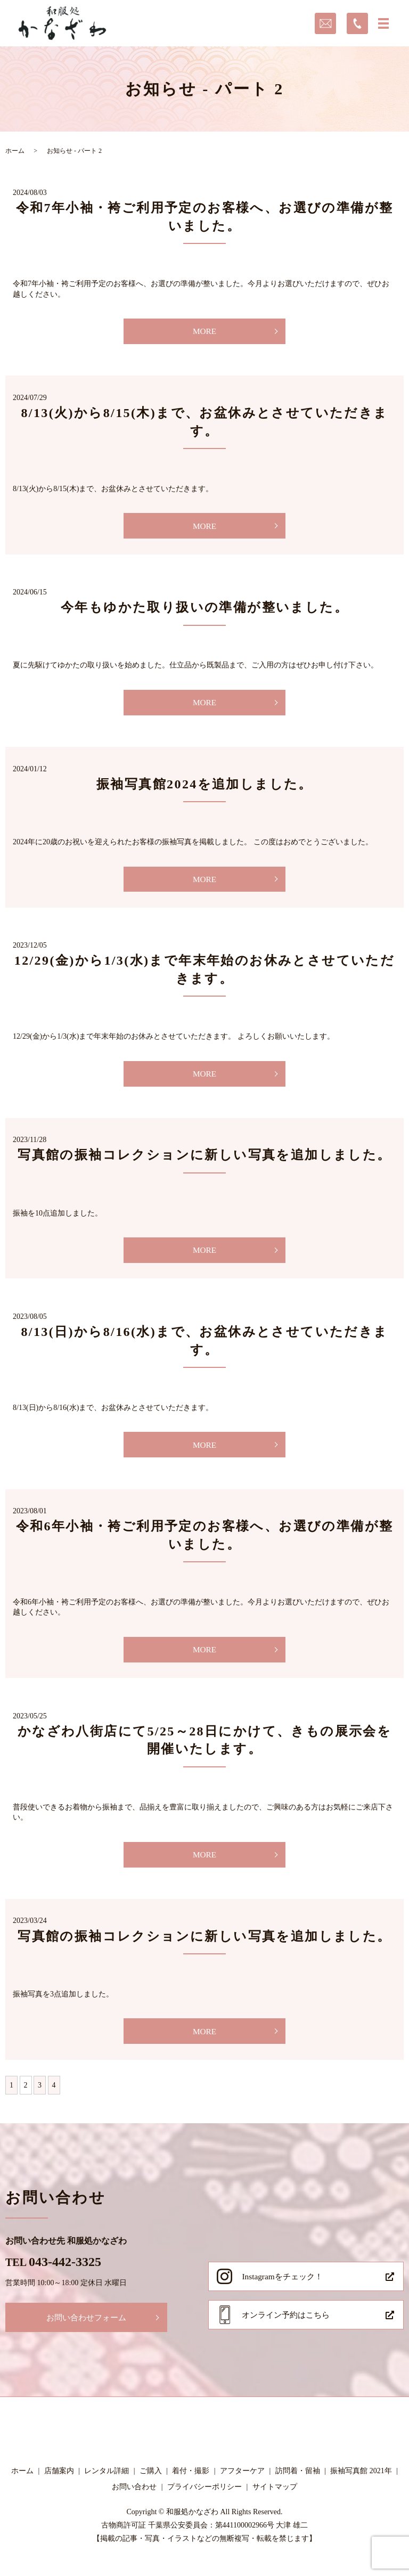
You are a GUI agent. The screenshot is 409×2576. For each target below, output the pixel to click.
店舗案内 (59, 2486)
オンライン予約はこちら (289, 2330)
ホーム (14, 150)
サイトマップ (274, 2501)
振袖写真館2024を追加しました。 (204, 787)
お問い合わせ (134, 2501)
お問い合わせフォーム (89, 2329)
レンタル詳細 (106, 2486)
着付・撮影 (190, 2486)
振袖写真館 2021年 (361, 2486)
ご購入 (151, 2486)
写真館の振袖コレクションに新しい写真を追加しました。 (204, 1161)
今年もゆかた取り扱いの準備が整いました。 (204, 609)
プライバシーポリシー (204, 2501)
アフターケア (242, 2486)
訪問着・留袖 (297, 2486)
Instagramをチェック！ (284, 2288)
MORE (204, 331)
